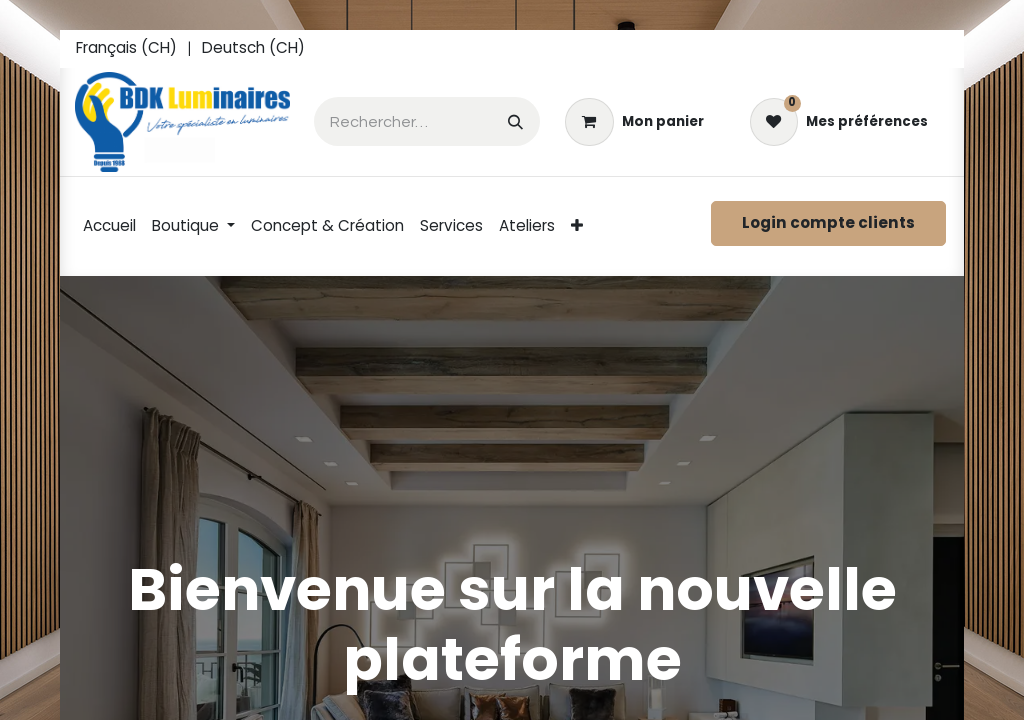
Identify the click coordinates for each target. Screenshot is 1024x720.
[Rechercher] (515, 121)
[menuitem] (126, 49)
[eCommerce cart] (634, 122)
